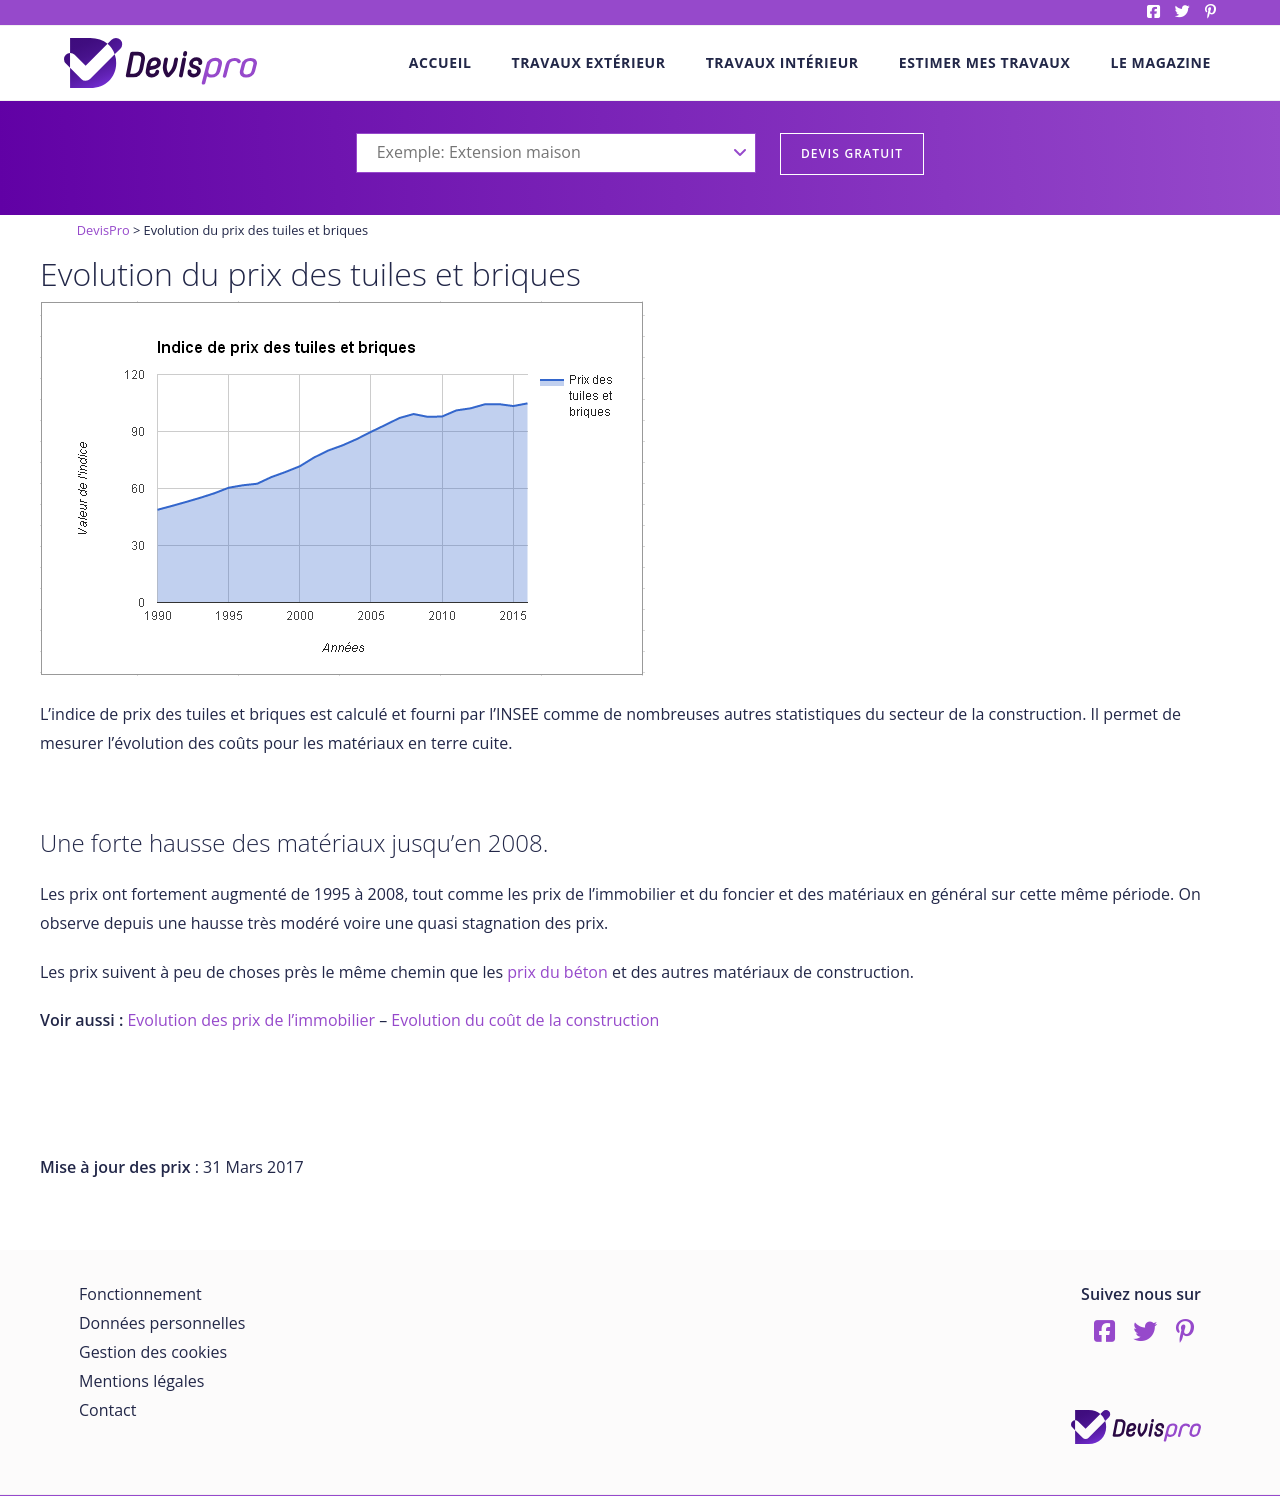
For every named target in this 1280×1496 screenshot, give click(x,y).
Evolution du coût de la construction (525, 1020)
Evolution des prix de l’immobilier (251, 1020)
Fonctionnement (140, 1294)
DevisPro (103, 230)
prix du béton (557, 972)
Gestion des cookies (153, 1352)
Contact (107, 1410)
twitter (1182, 11)
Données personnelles (162, 1323)
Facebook (1153, 11)
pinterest (1210, 11)
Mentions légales (141, 1381)
